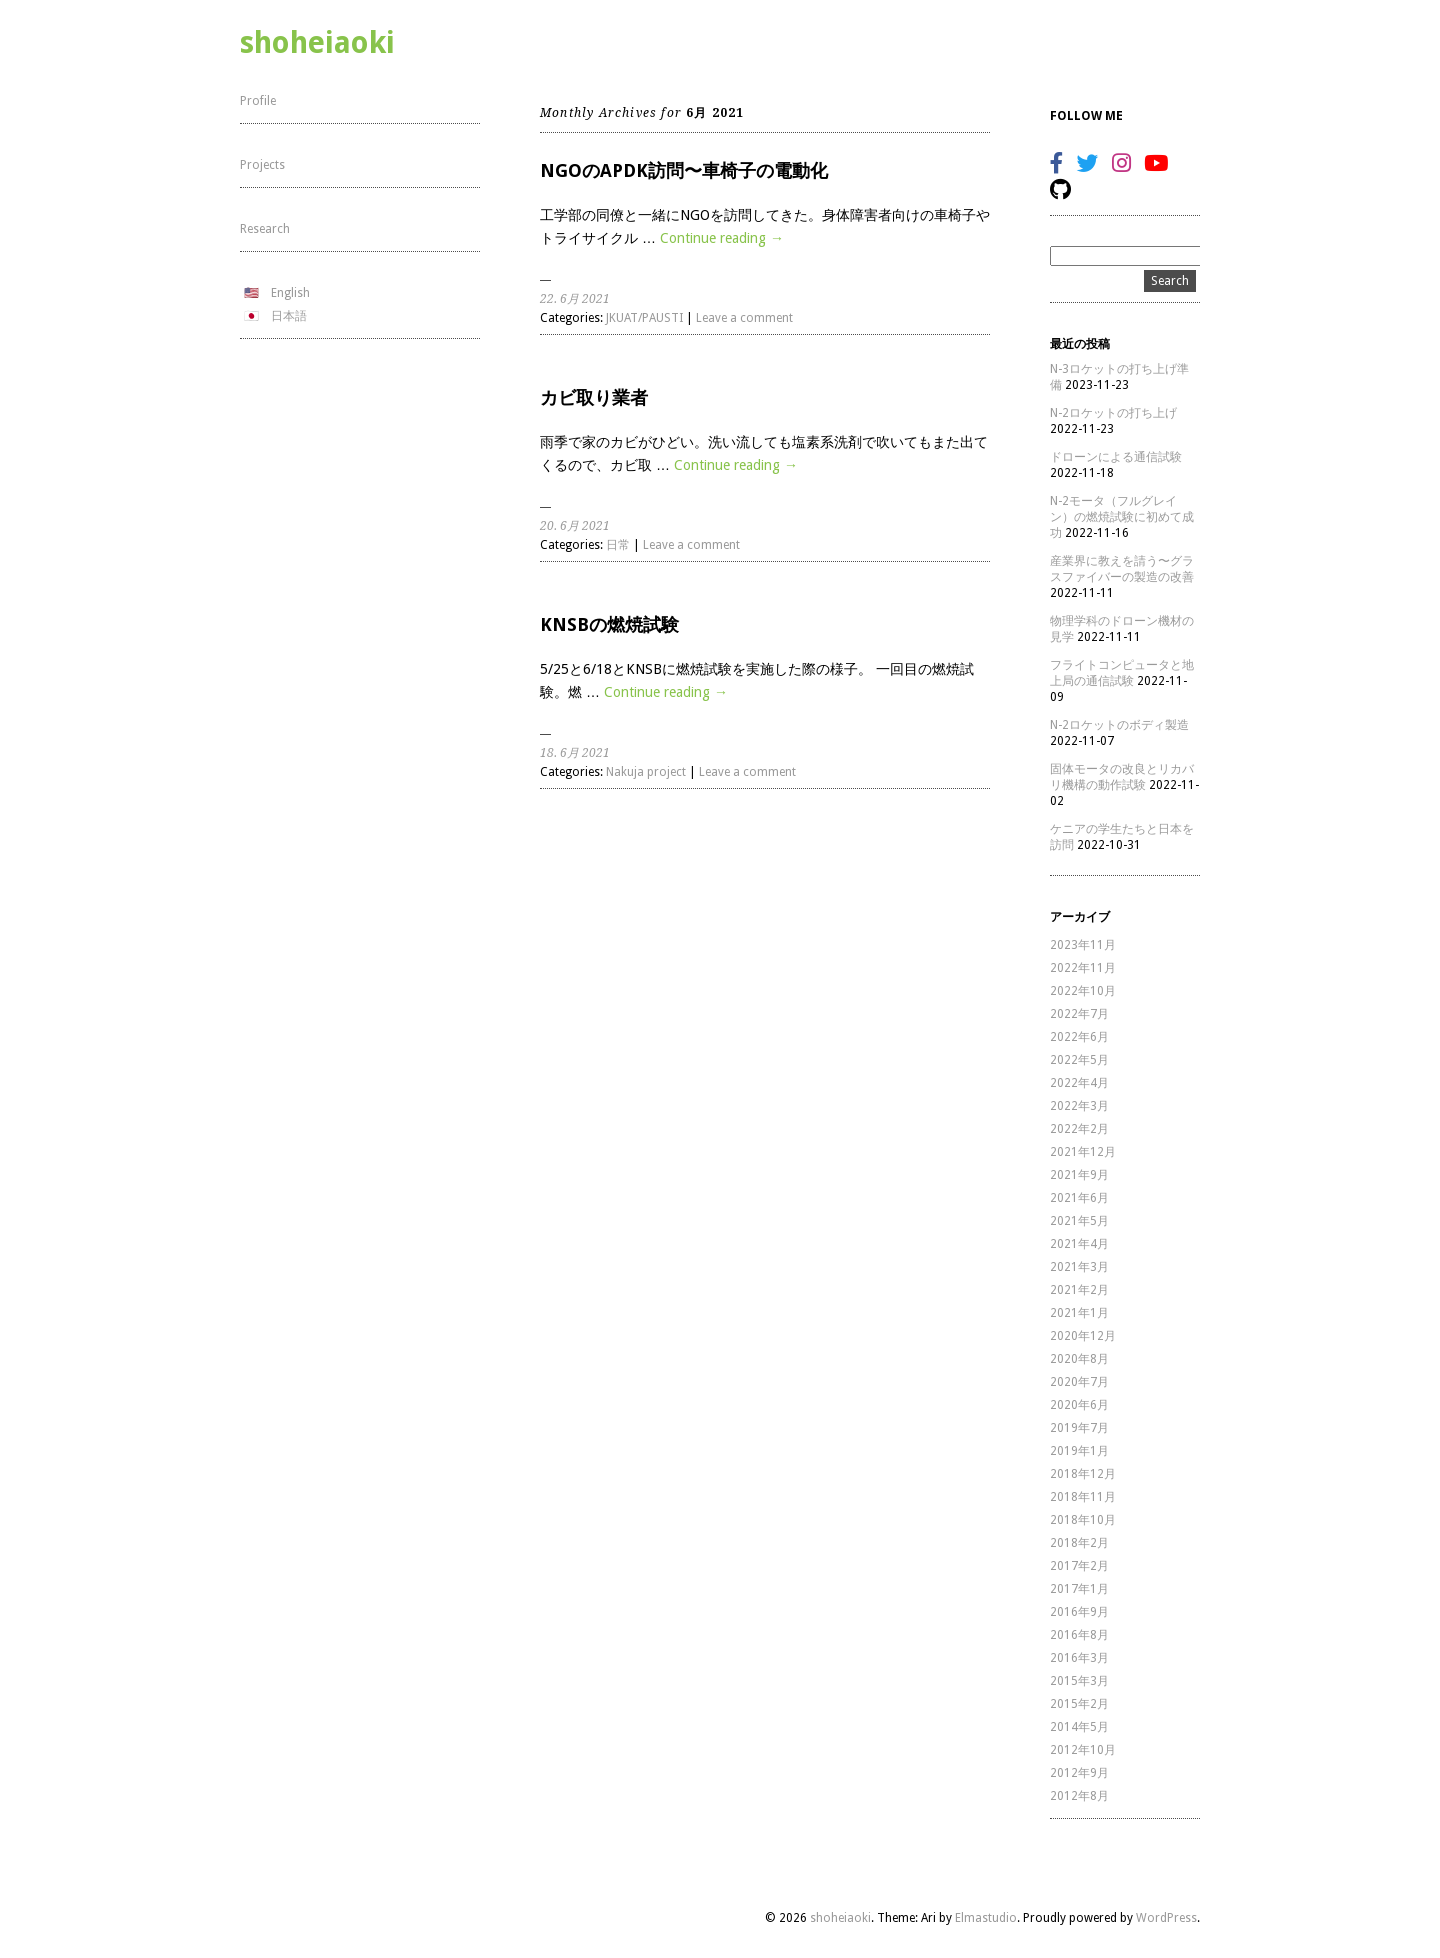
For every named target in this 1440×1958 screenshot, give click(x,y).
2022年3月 (1079, 1106)
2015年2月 (1079, 1704)
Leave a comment (744, 318)
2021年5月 (1079, 1221)
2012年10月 (1083, 1750)
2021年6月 (1079, 1198)
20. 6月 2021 (575, 526)
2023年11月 (1083, 945)
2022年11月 (1083, 968)
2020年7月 (1079, 1382)
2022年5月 (1079, 1060)
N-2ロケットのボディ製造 (1119, 725)
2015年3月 (1079, 1681)
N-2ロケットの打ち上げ (1113, 413)
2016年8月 (1079, 1635)
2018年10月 (1083, 1520)
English (290, 293)
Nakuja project (646, 772)
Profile (258, 101)
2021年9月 (1079, 1175)
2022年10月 (1083, 991)
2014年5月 (1079, 1727)
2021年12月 (1083, 1152)
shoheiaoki (317, 42)
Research (265, 229)
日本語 (289, 316)
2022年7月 (1079, 1014)
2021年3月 (1079, 1267)
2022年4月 (1079, 1083)
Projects (262, 165)
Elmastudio (986, 1918)
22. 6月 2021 (575, 299)
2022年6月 (1079, 1037)
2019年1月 (1079, 1451)
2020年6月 (1079, 1405)
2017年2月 (1079, 1566)
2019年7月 (1079, 1428)
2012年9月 (1079, 1773)
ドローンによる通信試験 (1116, 457)
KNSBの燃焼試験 (609, 624)
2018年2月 (1079, 1543)
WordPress (1166, 1918)
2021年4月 (1079, 1244)
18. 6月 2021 (575, 753)
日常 (618, 545)
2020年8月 (1079, 1359)
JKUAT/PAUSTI (644, 318)
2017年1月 (1079, 1589)
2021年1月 (1079, 1313)
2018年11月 (1083, 1497)
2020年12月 (1083, 1336)
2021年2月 (1079, 1290)
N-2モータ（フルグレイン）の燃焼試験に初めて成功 (1122, 517)
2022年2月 (1079, 1129)
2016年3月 (1079, 1658)
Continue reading (722, 238)
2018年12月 (1083, 1474)
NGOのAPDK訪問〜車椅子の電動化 (684, 170)
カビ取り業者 (594, 397)
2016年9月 (1079, 1612)
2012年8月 (1079, 1796)
